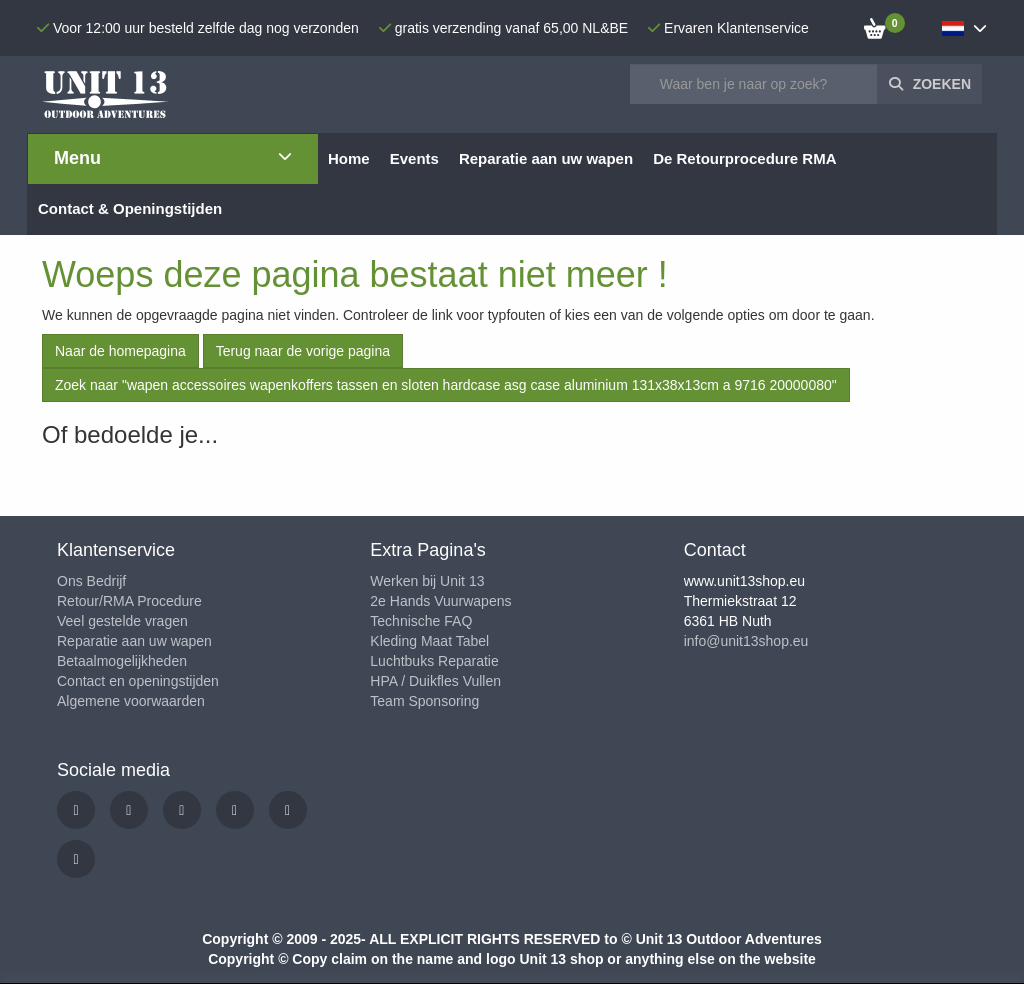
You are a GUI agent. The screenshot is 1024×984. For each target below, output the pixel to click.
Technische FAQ (421, 621)
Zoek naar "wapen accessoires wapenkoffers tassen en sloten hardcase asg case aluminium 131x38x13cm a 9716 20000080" (446, 385)
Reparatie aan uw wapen (134, 641)
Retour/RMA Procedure (129, 601)
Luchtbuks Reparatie (434, 661)
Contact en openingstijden (138, 681)
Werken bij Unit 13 (427, 581)
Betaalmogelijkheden (122, 661)
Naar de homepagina (120, 351)
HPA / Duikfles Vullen (435, 681)
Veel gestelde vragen (122, 621)
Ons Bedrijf (91, 581)
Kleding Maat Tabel (429, 641)
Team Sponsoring (424, 701)
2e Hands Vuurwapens (440, 601)
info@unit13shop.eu (746, 641)
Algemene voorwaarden (131, 701)
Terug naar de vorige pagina (303, 351)
